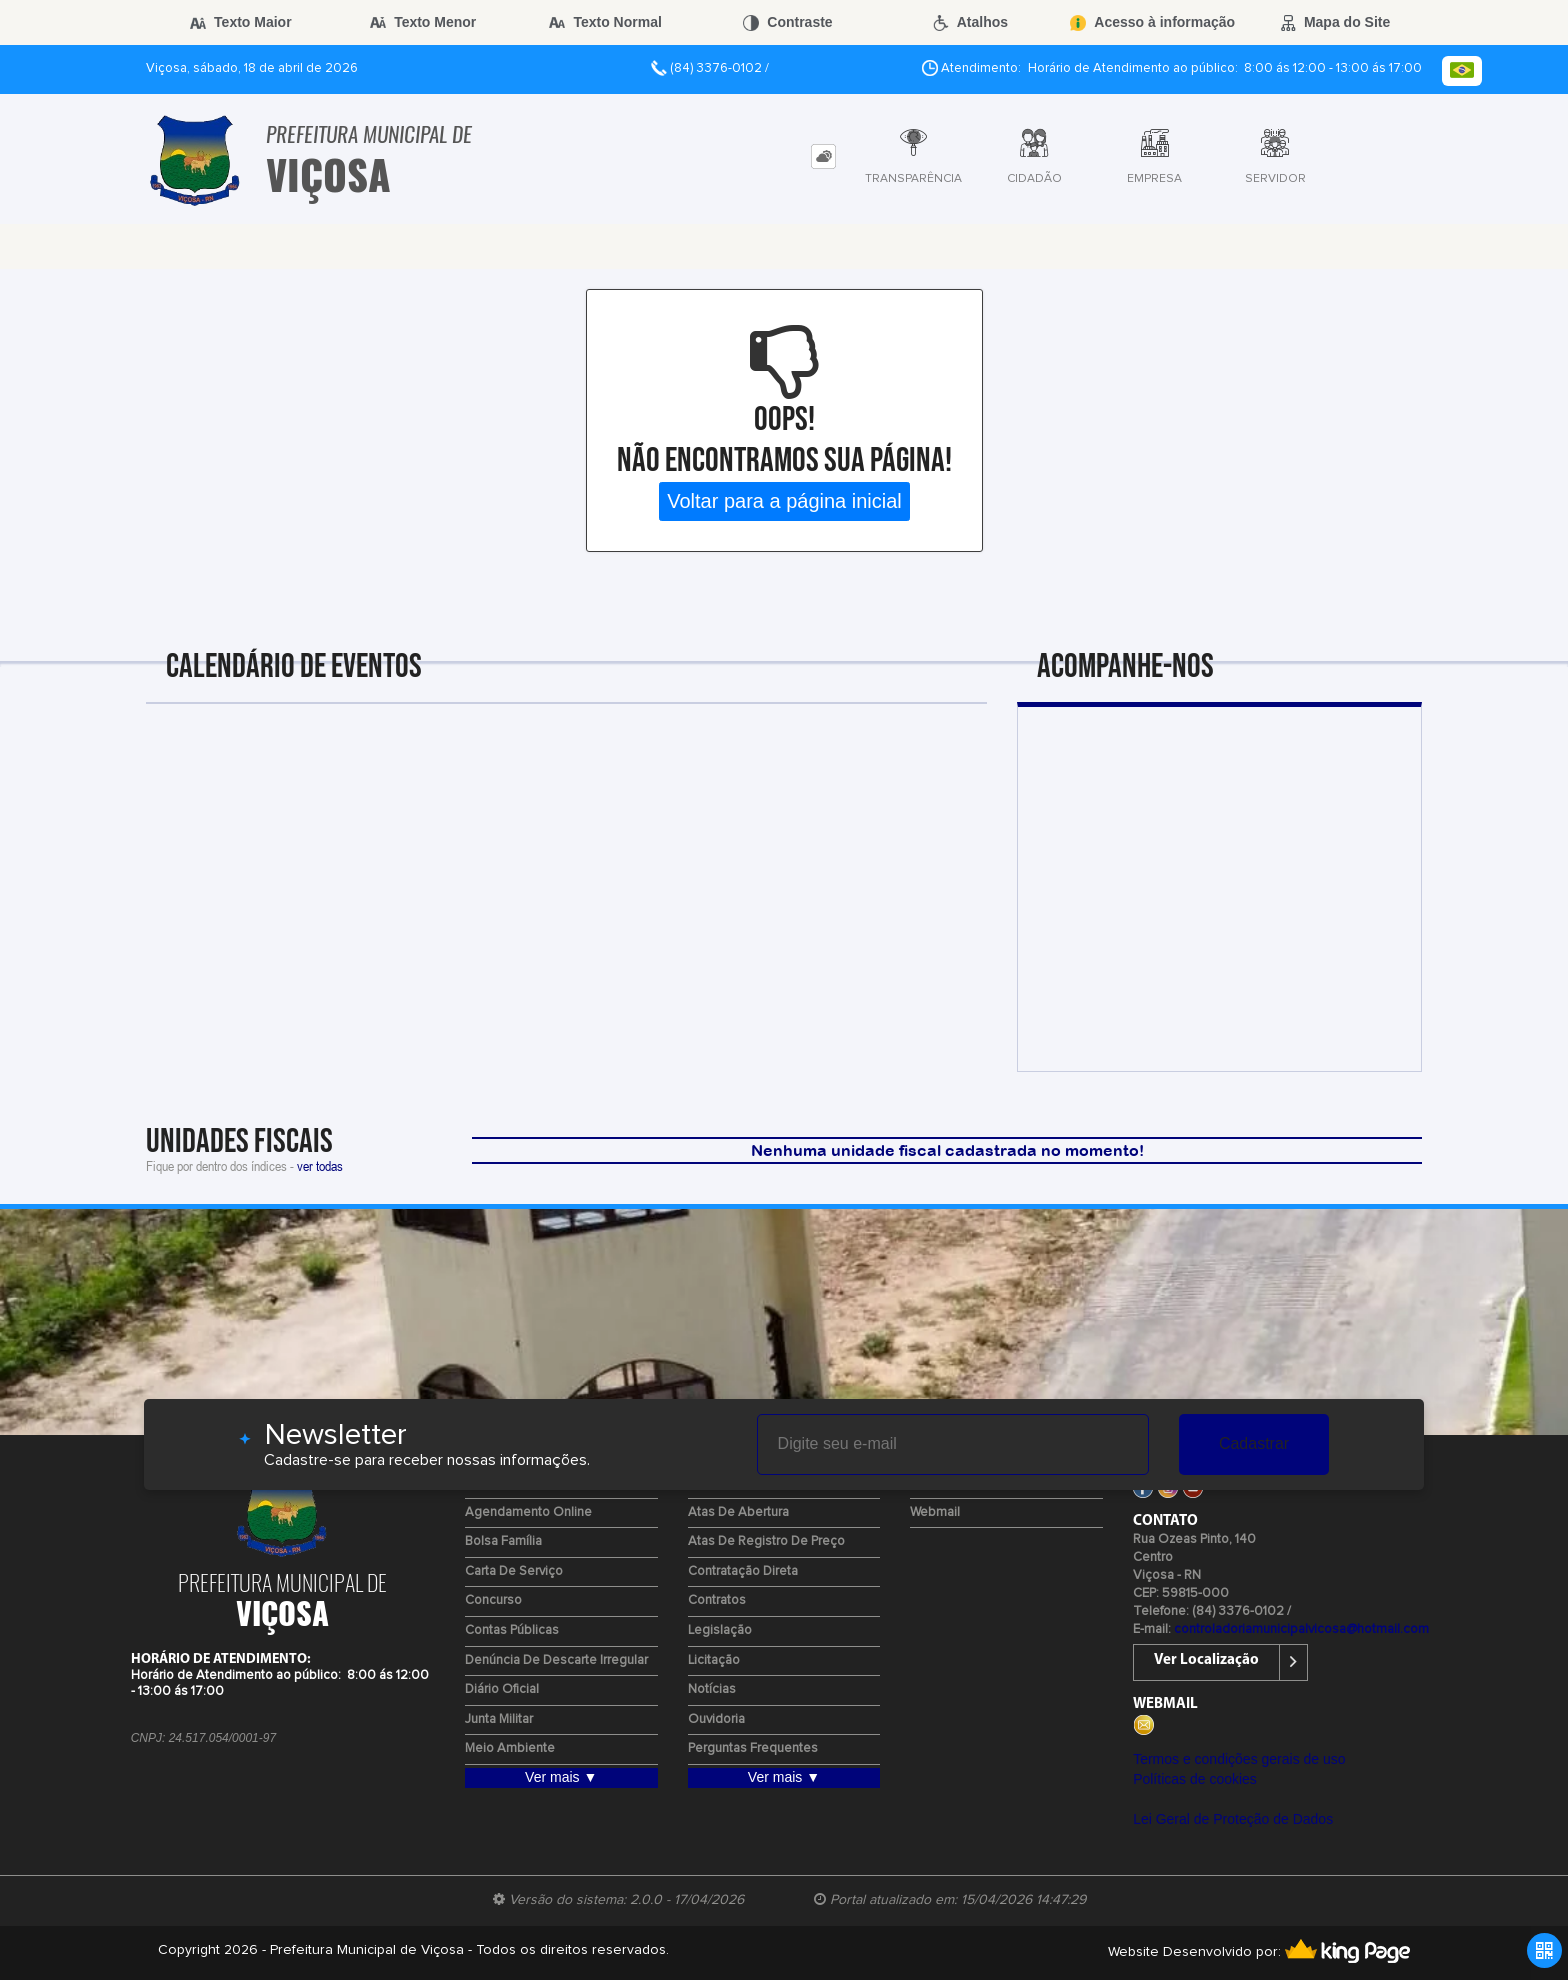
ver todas (320, 1165)
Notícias (712, 1689)
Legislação (720, 1630)
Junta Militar (499, 1719)
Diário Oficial (502, 1689)
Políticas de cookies (1195, 1779)
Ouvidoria (716, 1719)
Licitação (714, 1660)
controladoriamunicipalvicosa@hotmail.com (1301, 1629)
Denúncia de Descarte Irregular (556, 1660)
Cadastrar (1254, 1443)
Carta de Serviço (514, 1571)
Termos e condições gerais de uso (1239, 1759)
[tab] (823, 156)
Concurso (493, 1600)
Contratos (717, 1600)
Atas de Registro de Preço (766, 1541)
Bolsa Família (503, 1541)
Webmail (935, 1512)
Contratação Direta (743, 1571)
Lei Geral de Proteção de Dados (1233, 1819)
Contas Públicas (512, 1630)
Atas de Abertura (738, 1512)
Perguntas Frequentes (753, 1748)
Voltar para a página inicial (784, 501)
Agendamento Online (528, 1512)
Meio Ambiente (510, 1748)
